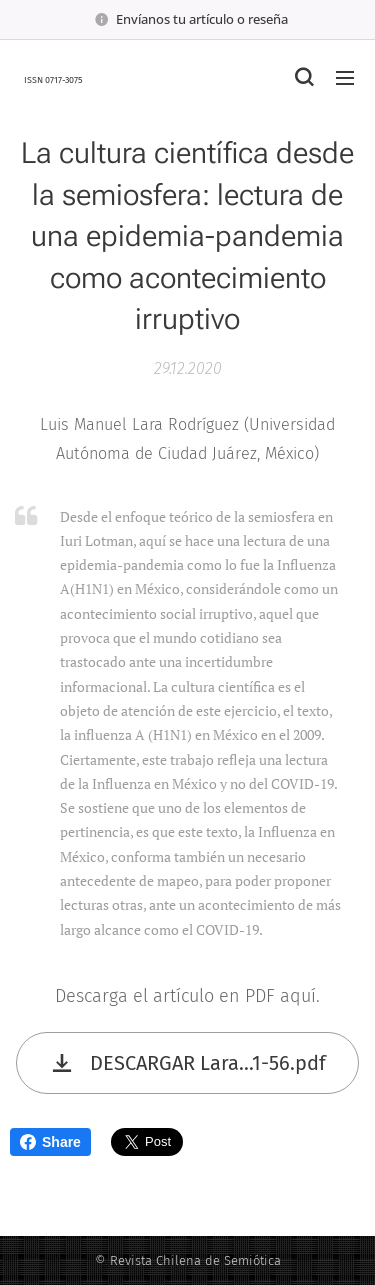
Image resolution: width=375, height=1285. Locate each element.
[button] (304, 77)
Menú (345, 78)
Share (50, 1142)
